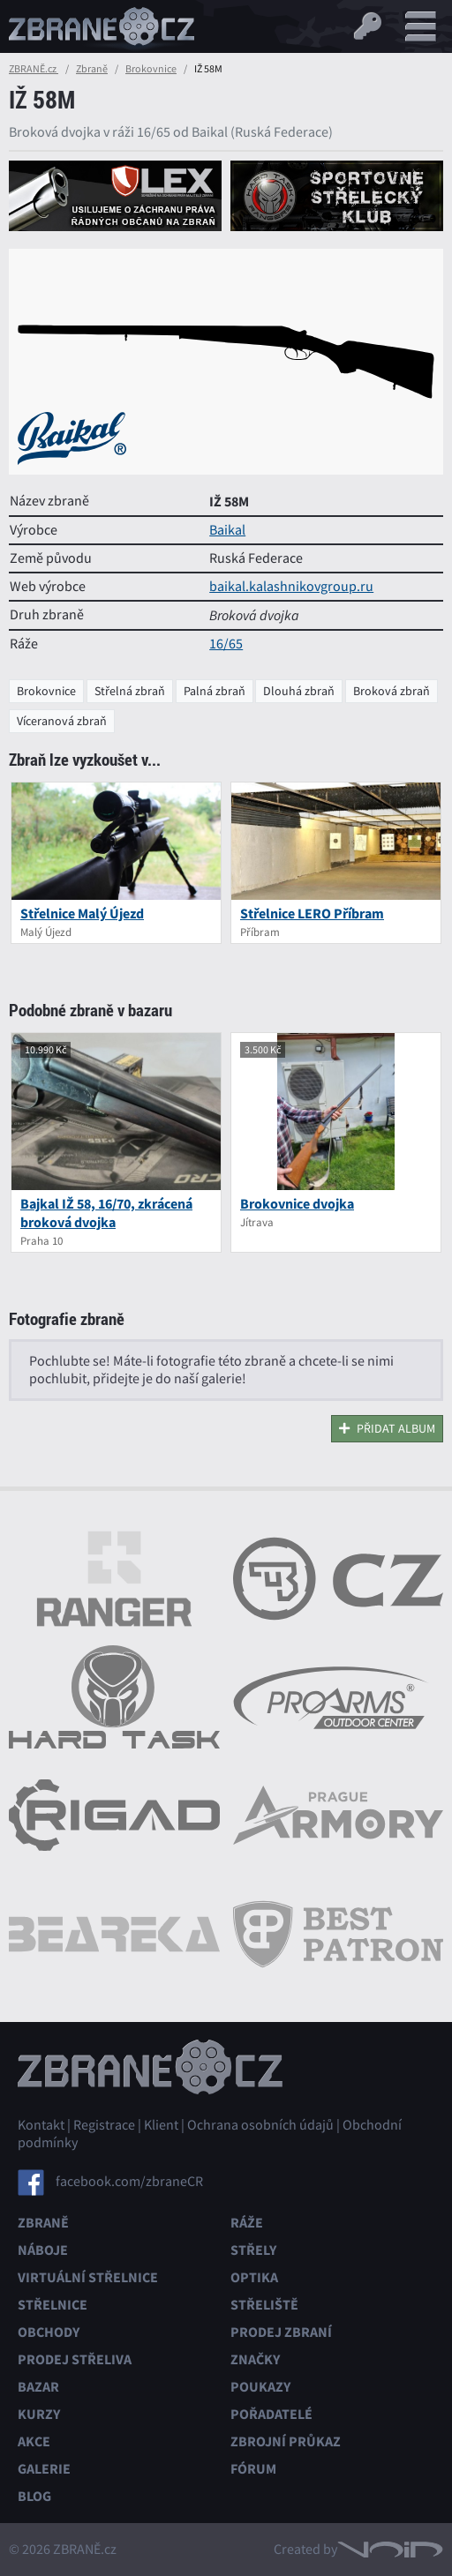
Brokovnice (151, 69)
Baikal (227, 530)
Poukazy (260, 2387)
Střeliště (264, 2304)
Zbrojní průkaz (285, 2441)
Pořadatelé (271, 2414)
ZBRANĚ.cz (33, 69)
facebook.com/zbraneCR (129, 2181)
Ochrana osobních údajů (260, 2125)
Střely (253, 2250)
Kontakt (41, 2125)
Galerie (44, 2469)
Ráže (246, 2222)
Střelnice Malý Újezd (82, 913)
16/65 (226, 644)
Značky (255, 2359)
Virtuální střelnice (88, 2277)
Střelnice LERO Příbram (312, 913)
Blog (34, 2496)
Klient (161, 2125)
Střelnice (52, 2304)
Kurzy (39, 2414)
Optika (254, 2277)
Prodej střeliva (75, 2359)
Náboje (43, 2250)
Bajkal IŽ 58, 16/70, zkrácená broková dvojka (106, 1213)
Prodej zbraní (281, 2332)
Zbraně (92, 69)
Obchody (48, 2332)
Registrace (104, 2125)
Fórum (253, 2469)
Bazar (38, 2387)
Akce (34, 2441)
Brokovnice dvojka (297, 1203)
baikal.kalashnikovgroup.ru (291, 586)
